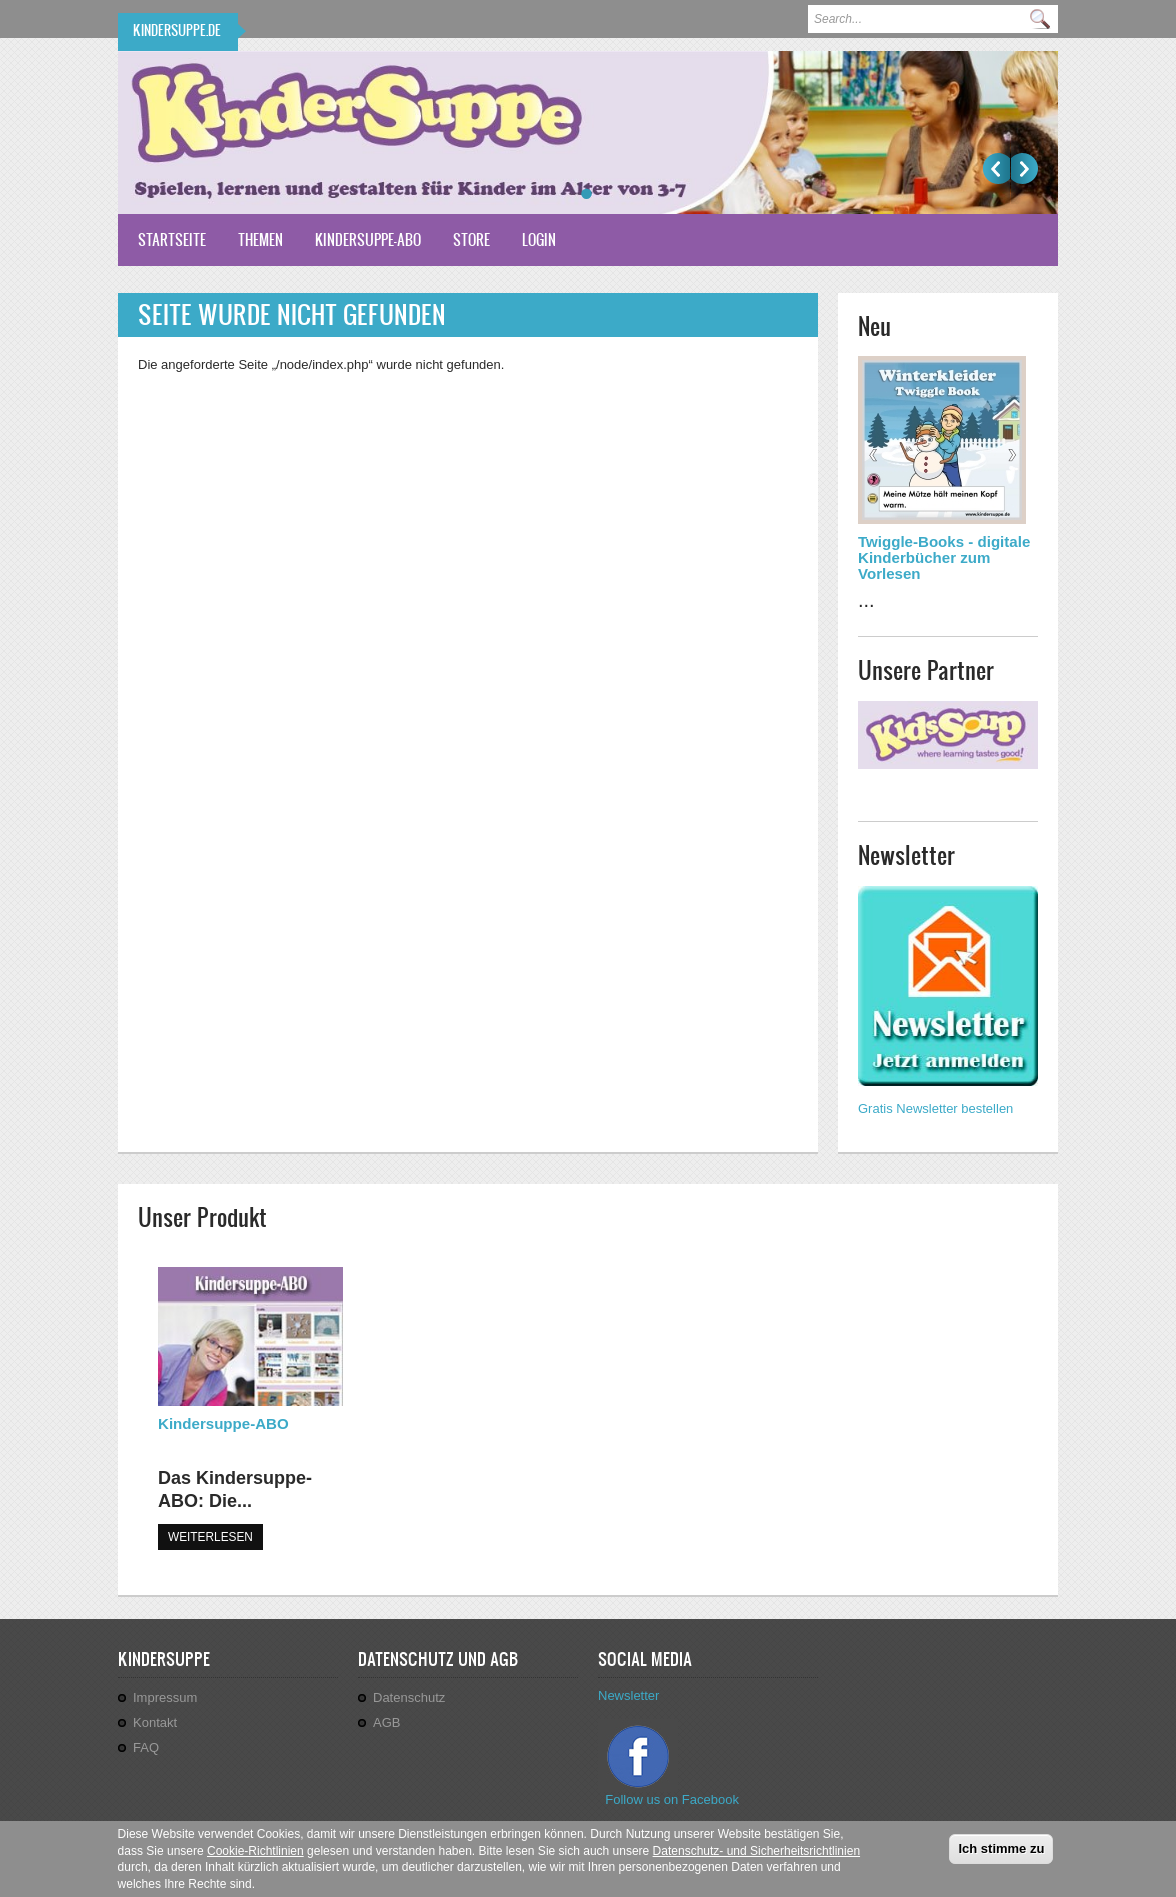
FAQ (146, 1747)
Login (539, 239)
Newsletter (628, 1695)
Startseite (172, 239)
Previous (996, 168)
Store (471, 239)
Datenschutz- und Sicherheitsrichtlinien (756, 1854)
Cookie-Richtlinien (255, 1854)
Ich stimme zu (1001, 1851)
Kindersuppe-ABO (368, 239)
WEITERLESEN (210, 1537)
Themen (260, 239)
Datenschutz (409, 1697)
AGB (386, 1722)
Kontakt (155, 1722)
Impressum (165, 1697)
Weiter (1024, 168)
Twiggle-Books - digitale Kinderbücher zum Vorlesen (944, 557)
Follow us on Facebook (673, 1799)
